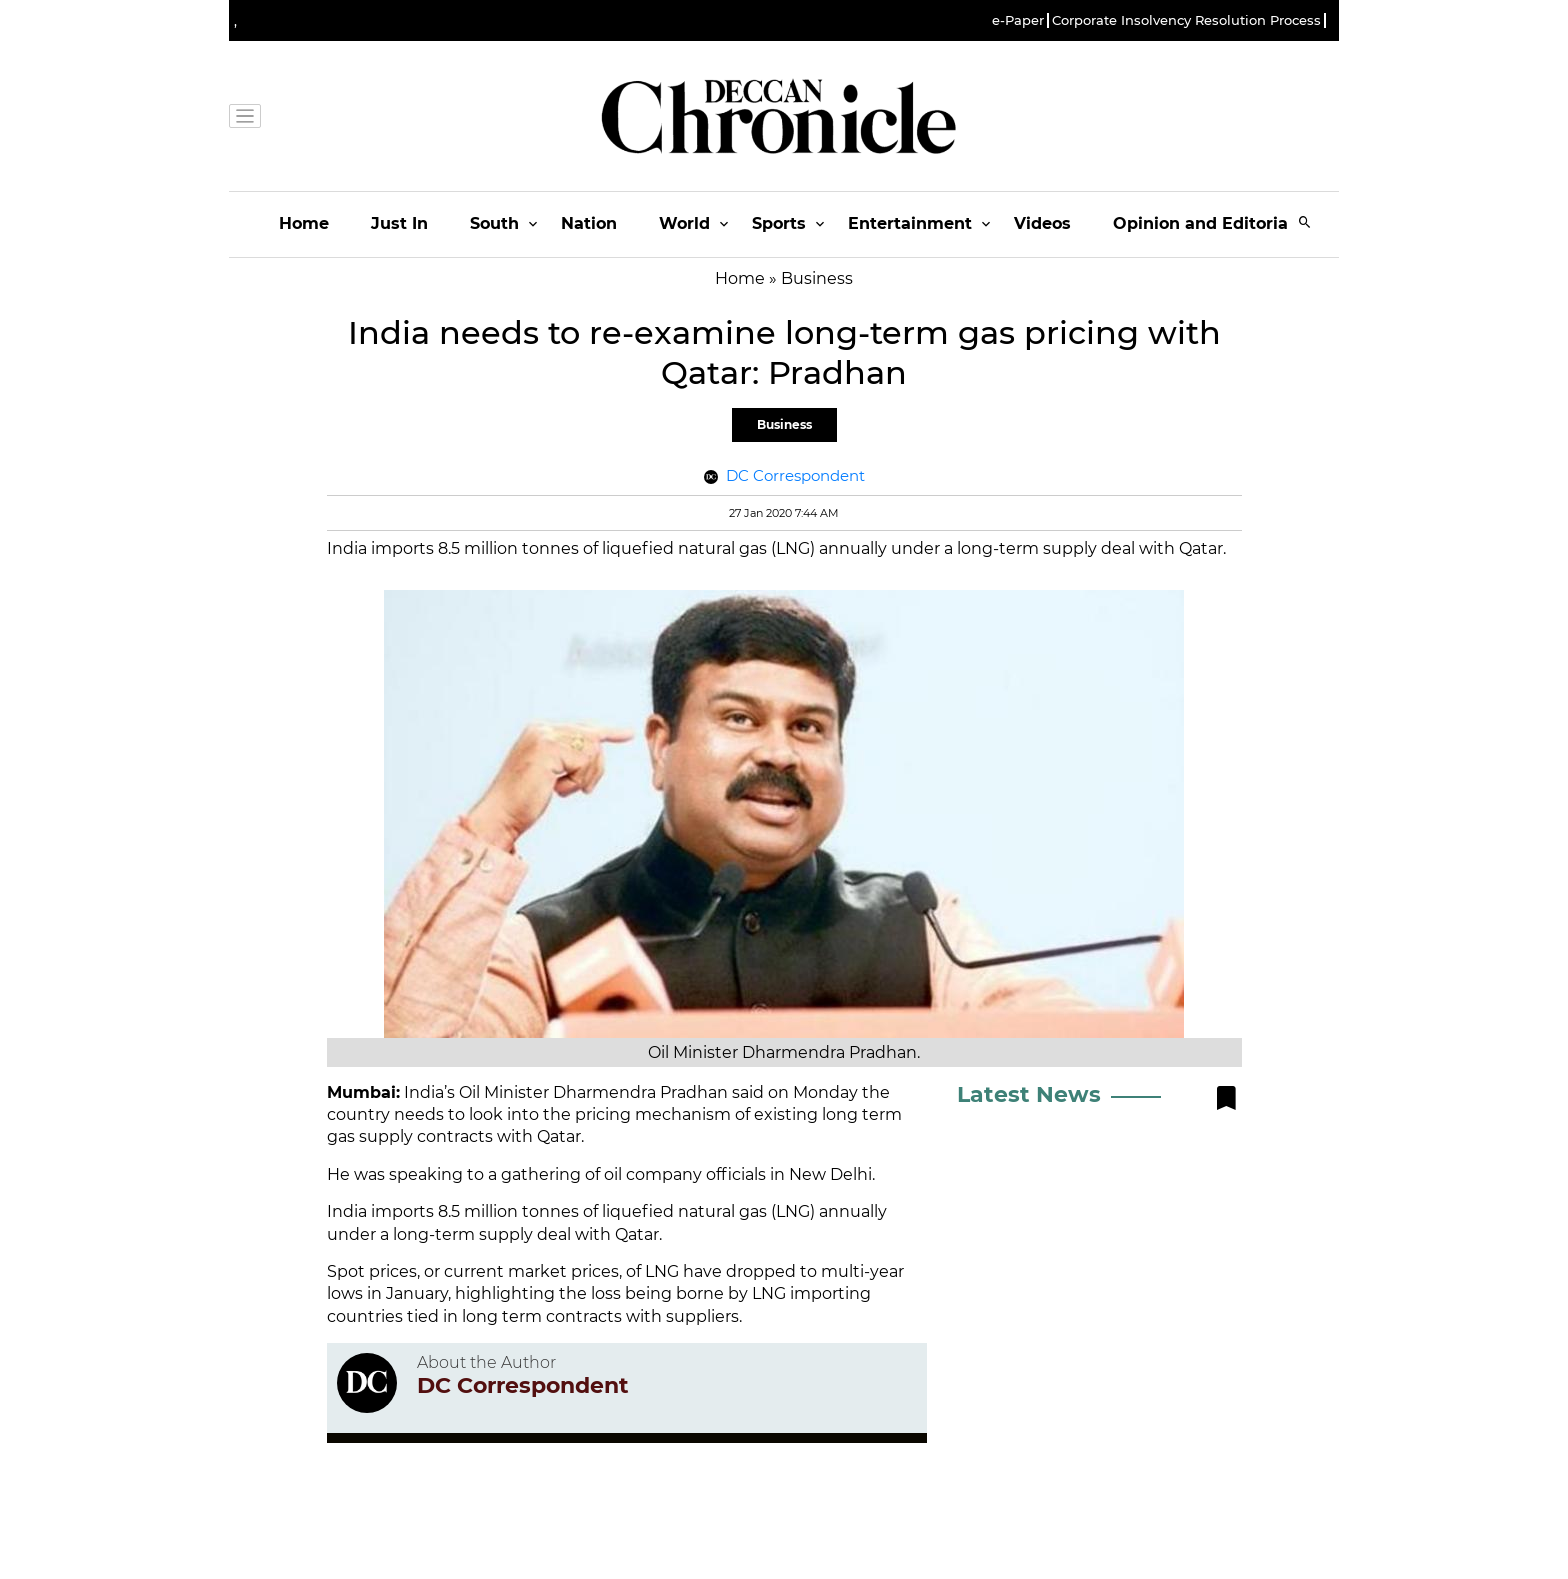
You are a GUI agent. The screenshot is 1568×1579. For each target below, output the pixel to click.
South (494, 223)
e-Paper (1018, 20)
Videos (1042, 223)
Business (784, 424)
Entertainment (910, 223)
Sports (779, 223)
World (684, 223)
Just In (399, 223)
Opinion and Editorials (1207, 223)
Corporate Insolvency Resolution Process (1186, 20)
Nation (589, 223)
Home (304, 223)
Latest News (1029, 1094)
